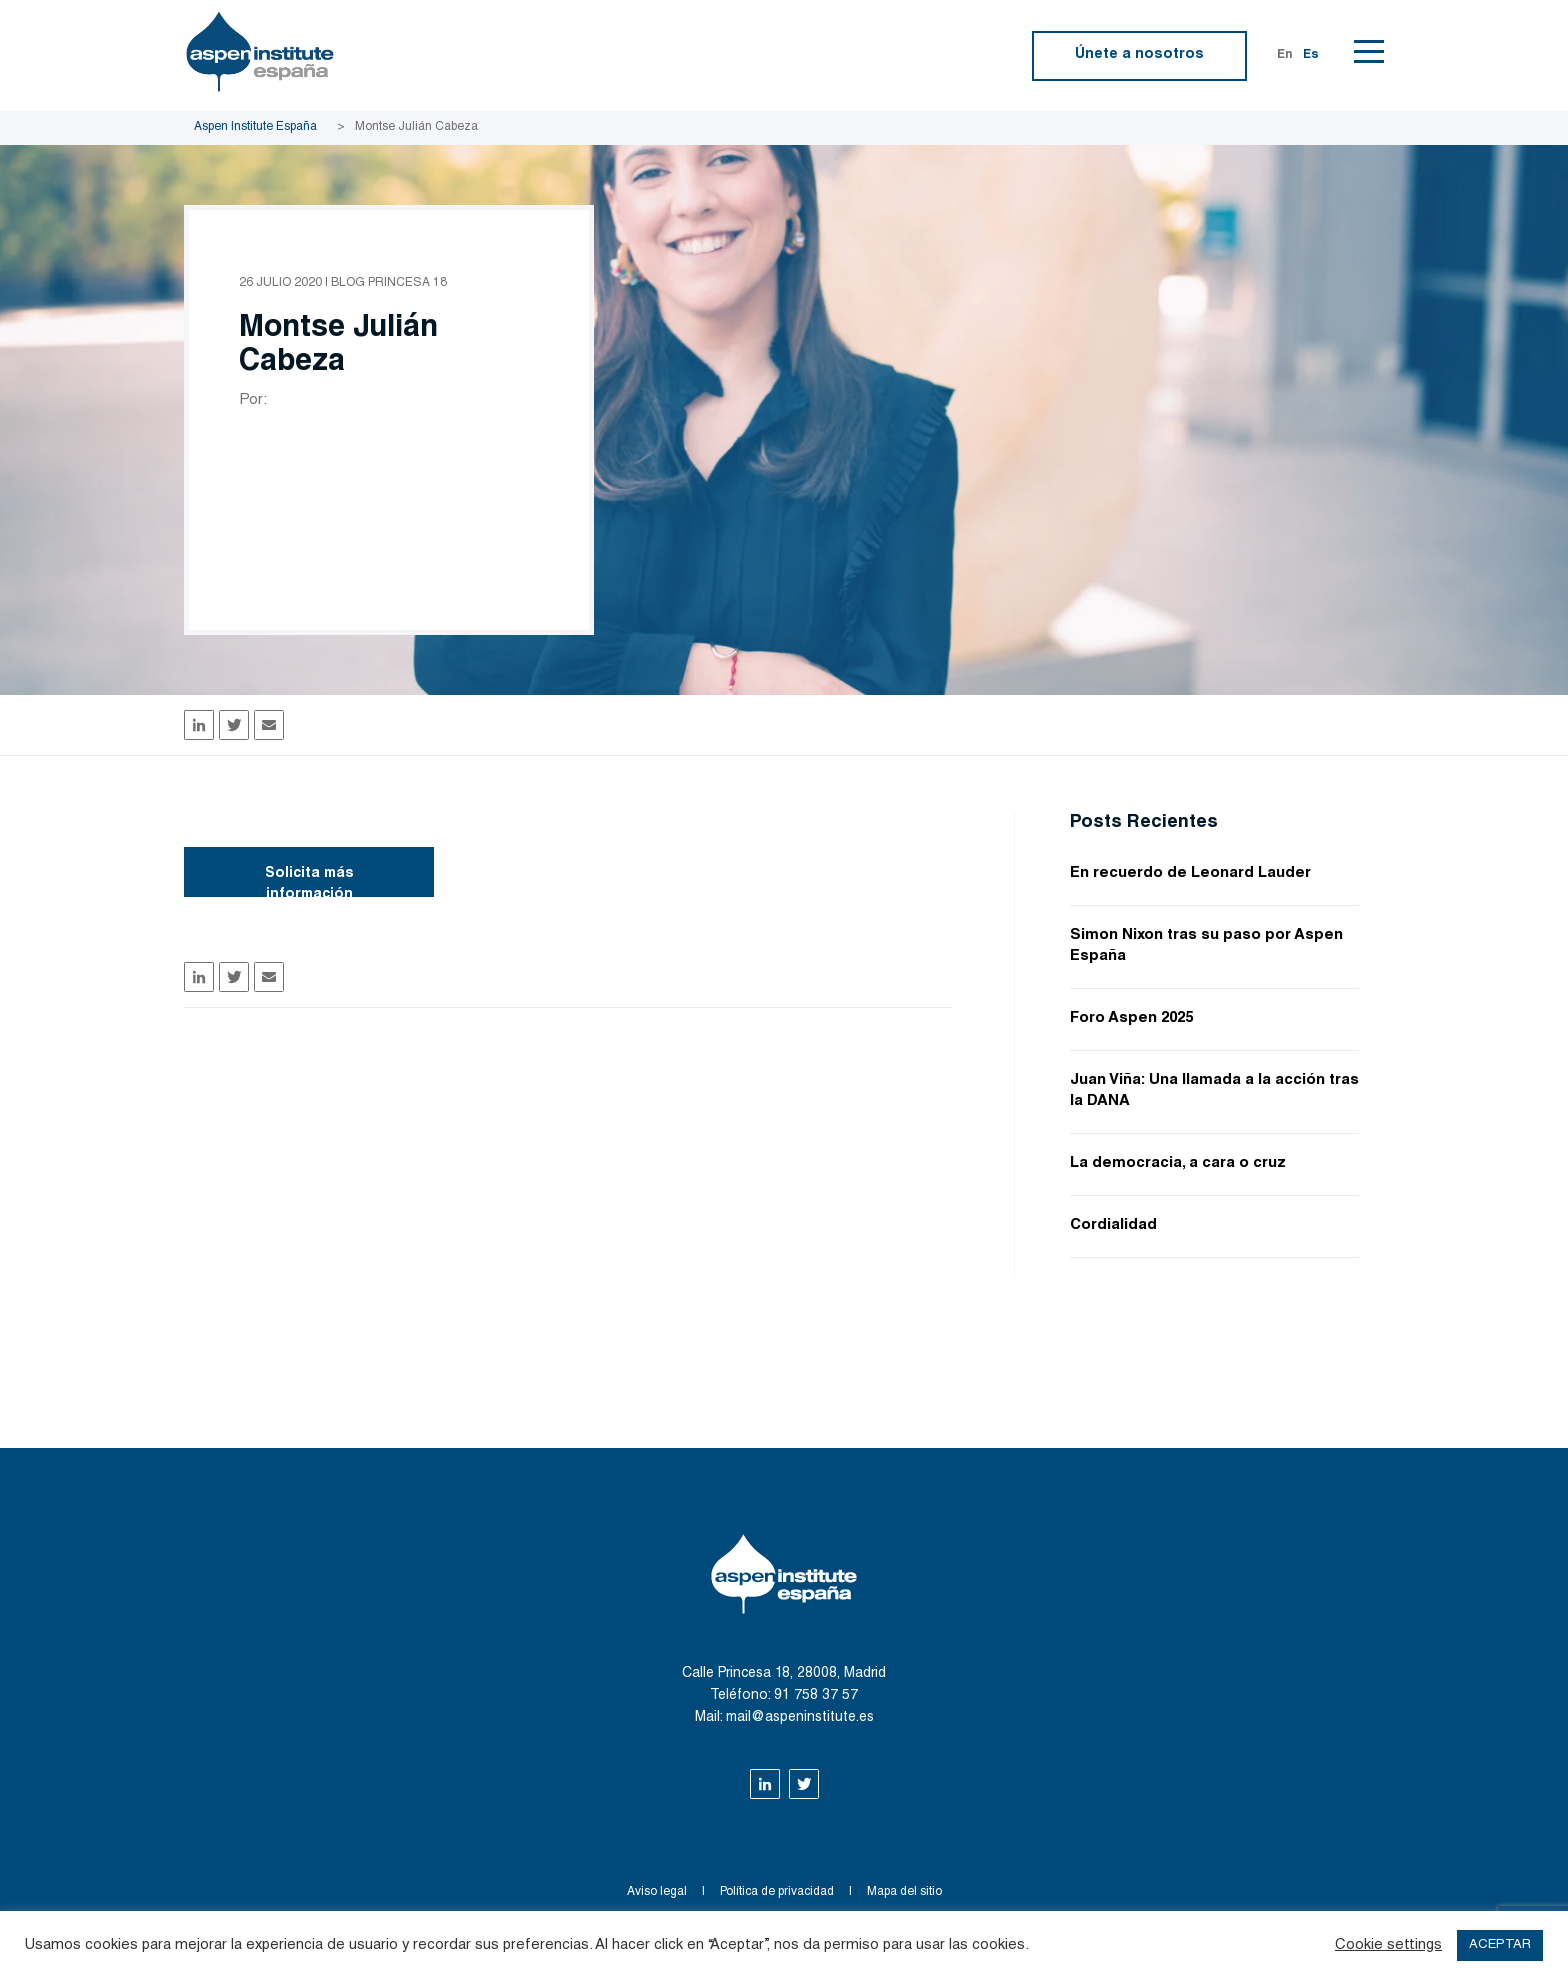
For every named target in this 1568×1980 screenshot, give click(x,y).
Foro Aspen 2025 (1131, 1018)
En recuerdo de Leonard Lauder (1190, 873)
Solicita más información (309, 882)
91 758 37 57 (816, 1696)
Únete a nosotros (1139, 55)
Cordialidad (1113, 1225)
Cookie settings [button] (1388, 1945)
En (1285, 55)
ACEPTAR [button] (1500, 1945)
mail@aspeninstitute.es (800, 1718)
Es (1311, 55)
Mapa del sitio (904, 1892)
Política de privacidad (777, 1892)
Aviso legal (657, 1892)
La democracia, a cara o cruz (1178, 1163)
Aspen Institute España (255, 127)
